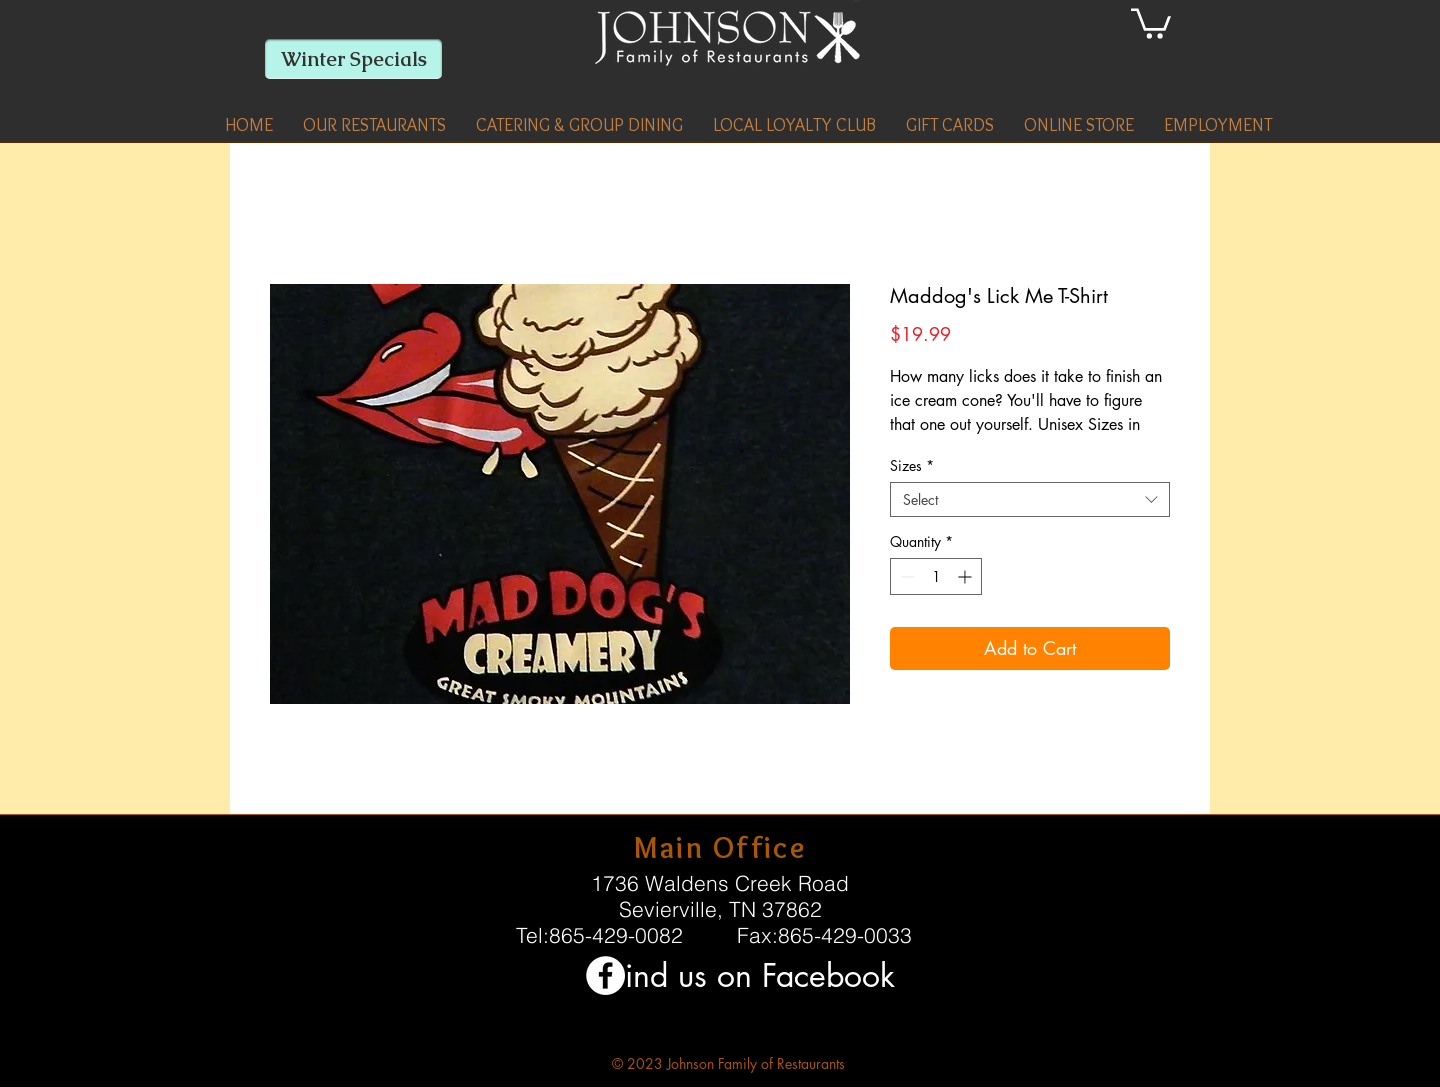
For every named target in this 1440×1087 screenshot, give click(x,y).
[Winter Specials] (353, 59)
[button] (374, 125)
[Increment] (966, 576)
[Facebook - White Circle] (605, 975)
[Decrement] (905, 576)
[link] (1151, 22)
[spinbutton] (936, 576)
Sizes (912, 465)
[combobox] (1030, 499)
